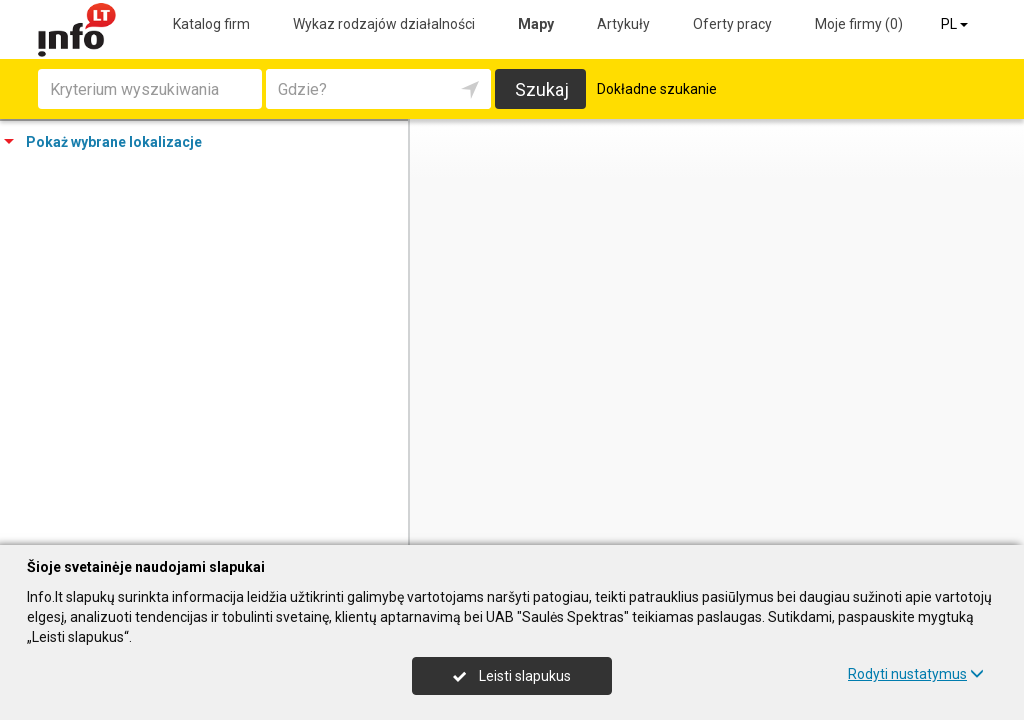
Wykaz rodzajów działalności (384, 24)
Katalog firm (211, 24)
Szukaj (542, 89)
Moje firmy (859, 24)
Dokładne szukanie (657, 89)
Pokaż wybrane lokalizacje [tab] (103, 142)
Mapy (536, 24)
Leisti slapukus (512, 676)
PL (956, 24)
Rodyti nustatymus (916, 674)
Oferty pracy (732, 24)
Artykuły (623, 24)
